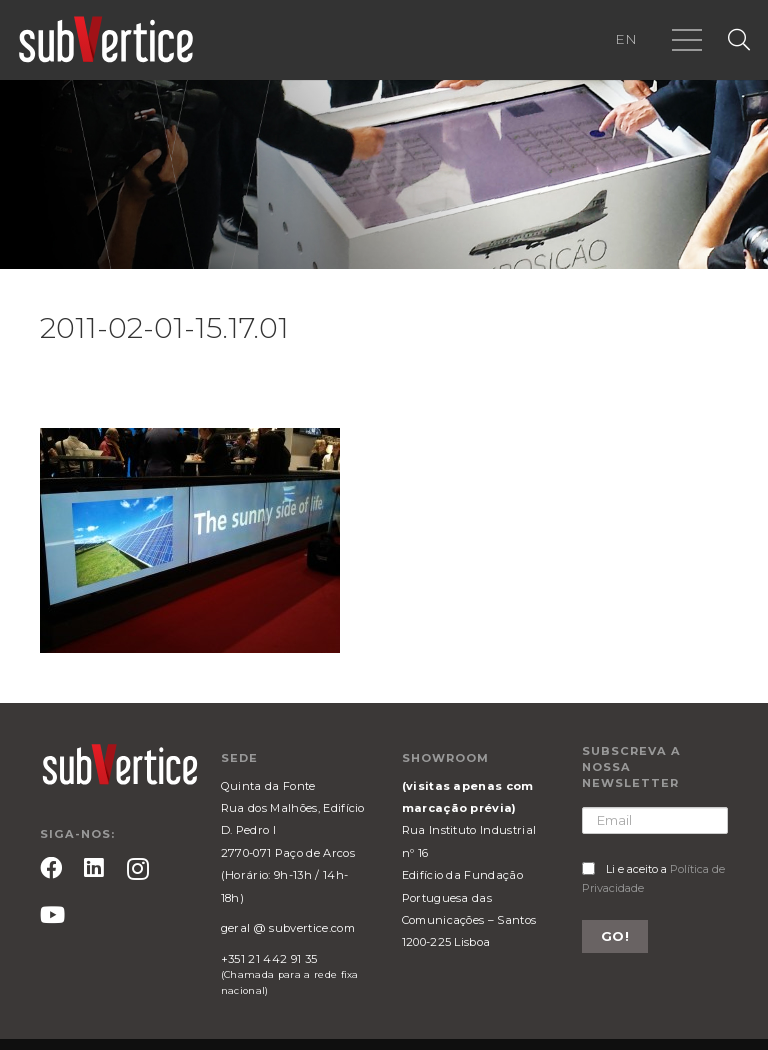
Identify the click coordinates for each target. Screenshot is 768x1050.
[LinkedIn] (94, 868)
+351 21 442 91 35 (269, 959)
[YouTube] (52, 915)
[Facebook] (51, 868)
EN (626, 39)
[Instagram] (138, 869)
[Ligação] (106, 40)
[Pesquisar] (739, 40)
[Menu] (687, 40)
